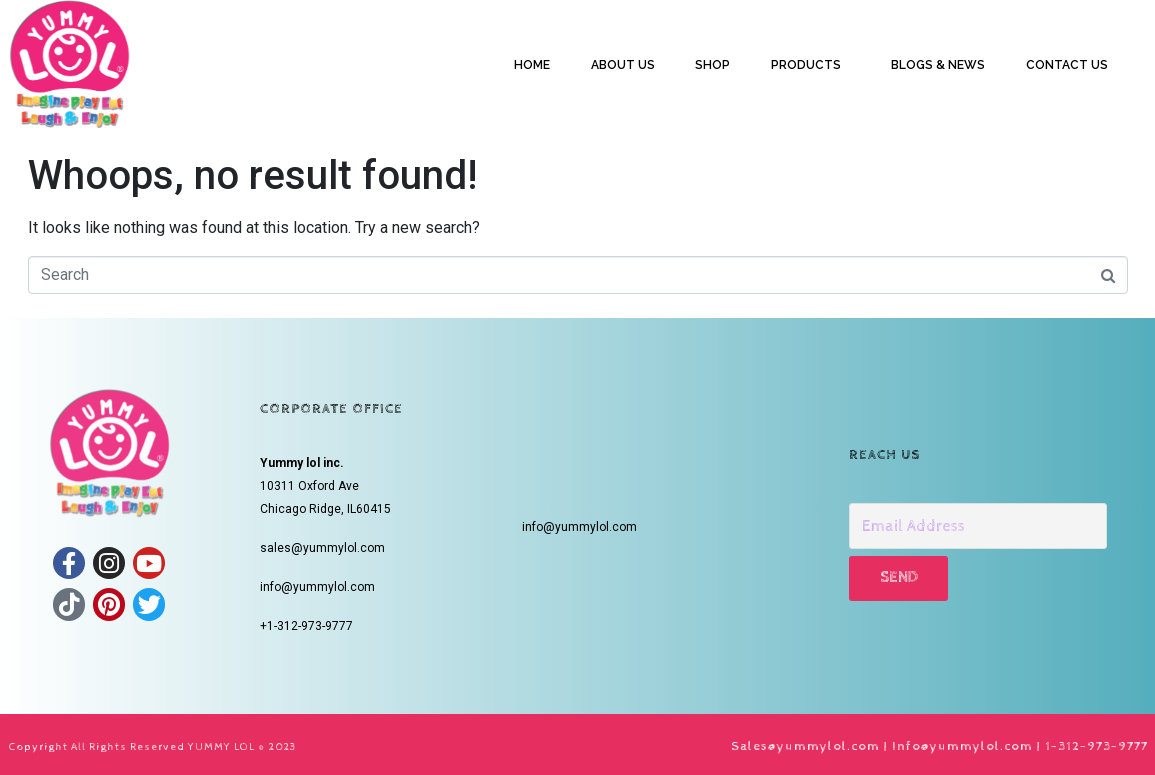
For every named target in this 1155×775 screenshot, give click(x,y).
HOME (532, 65)
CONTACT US (1067, 65)
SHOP (712, 65)
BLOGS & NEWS (938, 65)
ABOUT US (623, 65)
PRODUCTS (806, 65)
